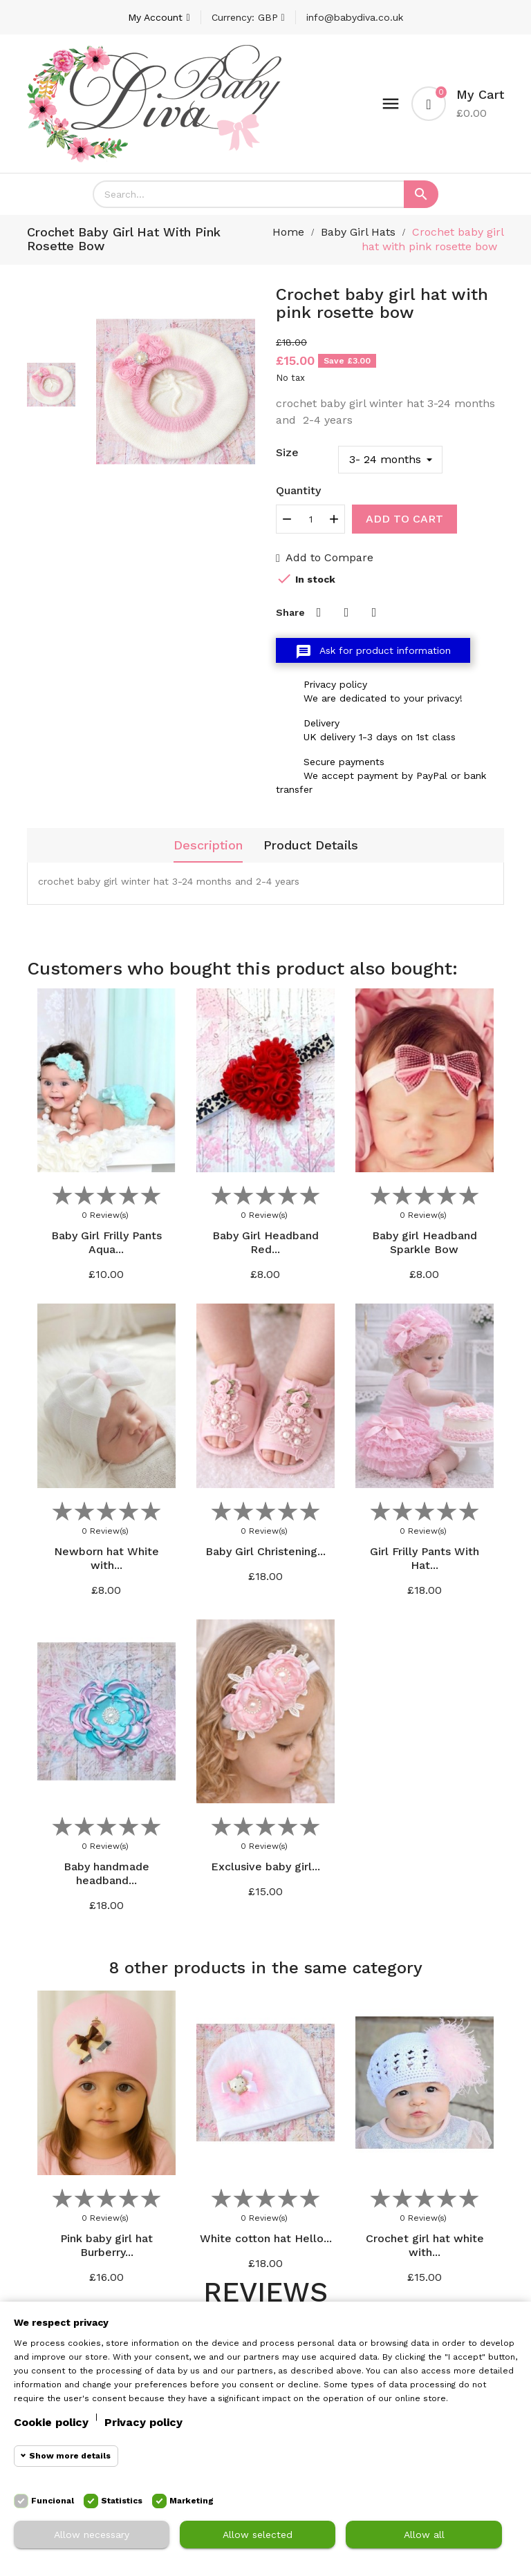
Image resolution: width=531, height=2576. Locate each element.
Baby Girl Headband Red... (265, 1242)
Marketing (191, 2501)
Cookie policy (51, 2422)
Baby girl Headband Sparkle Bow (424, 1242)
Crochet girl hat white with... (425, 2245)
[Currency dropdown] (248, 17)
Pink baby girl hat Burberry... (106, 2245)
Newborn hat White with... (106, 1558)
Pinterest (374, 612)
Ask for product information (373, 651)
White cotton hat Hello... (266, 2238)
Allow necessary (91, 2534)
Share (319, 612)
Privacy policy (143, 2422)
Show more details (70, 2456)
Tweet (346, 612)
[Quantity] (310, 519)
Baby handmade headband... (106, 1873)
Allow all (424, 2534)
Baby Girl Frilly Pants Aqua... (106, 1242)
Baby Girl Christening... (265, 1551)
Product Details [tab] (310, 845)
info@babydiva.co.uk (354, 17)
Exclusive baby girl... (265, 1866)
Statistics (121, 2501)
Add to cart (404, 518)
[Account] (158, 17)
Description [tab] (208, 845)
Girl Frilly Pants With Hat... (424, 1558)
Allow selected (257, 2534)
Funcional (52, 2501)
